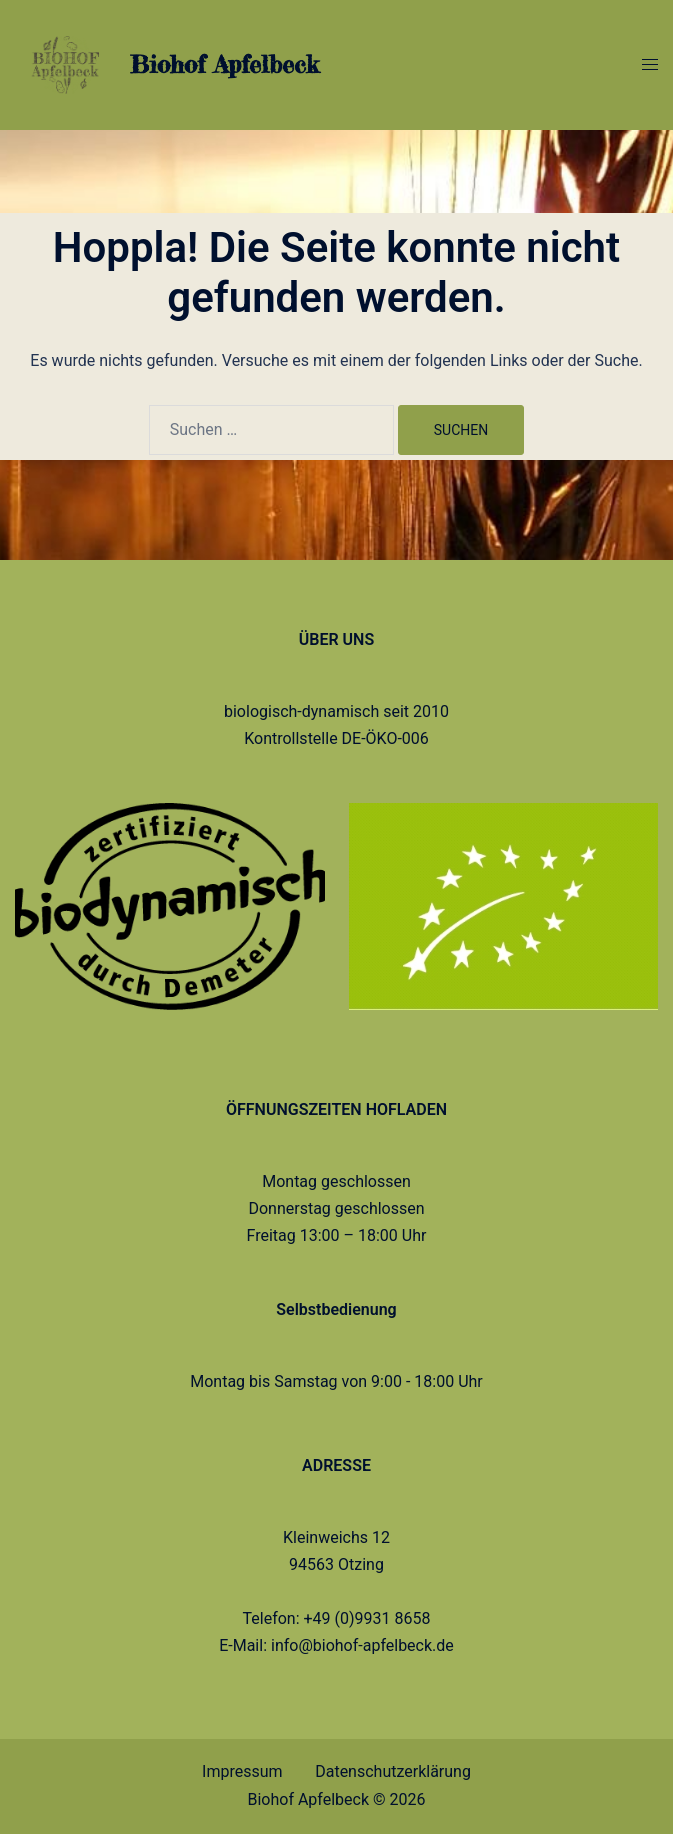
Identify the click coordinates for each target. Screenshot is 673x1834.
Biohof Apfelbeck (224, 64)
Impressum (242, 1771)
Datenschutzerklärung (393, 1771)
